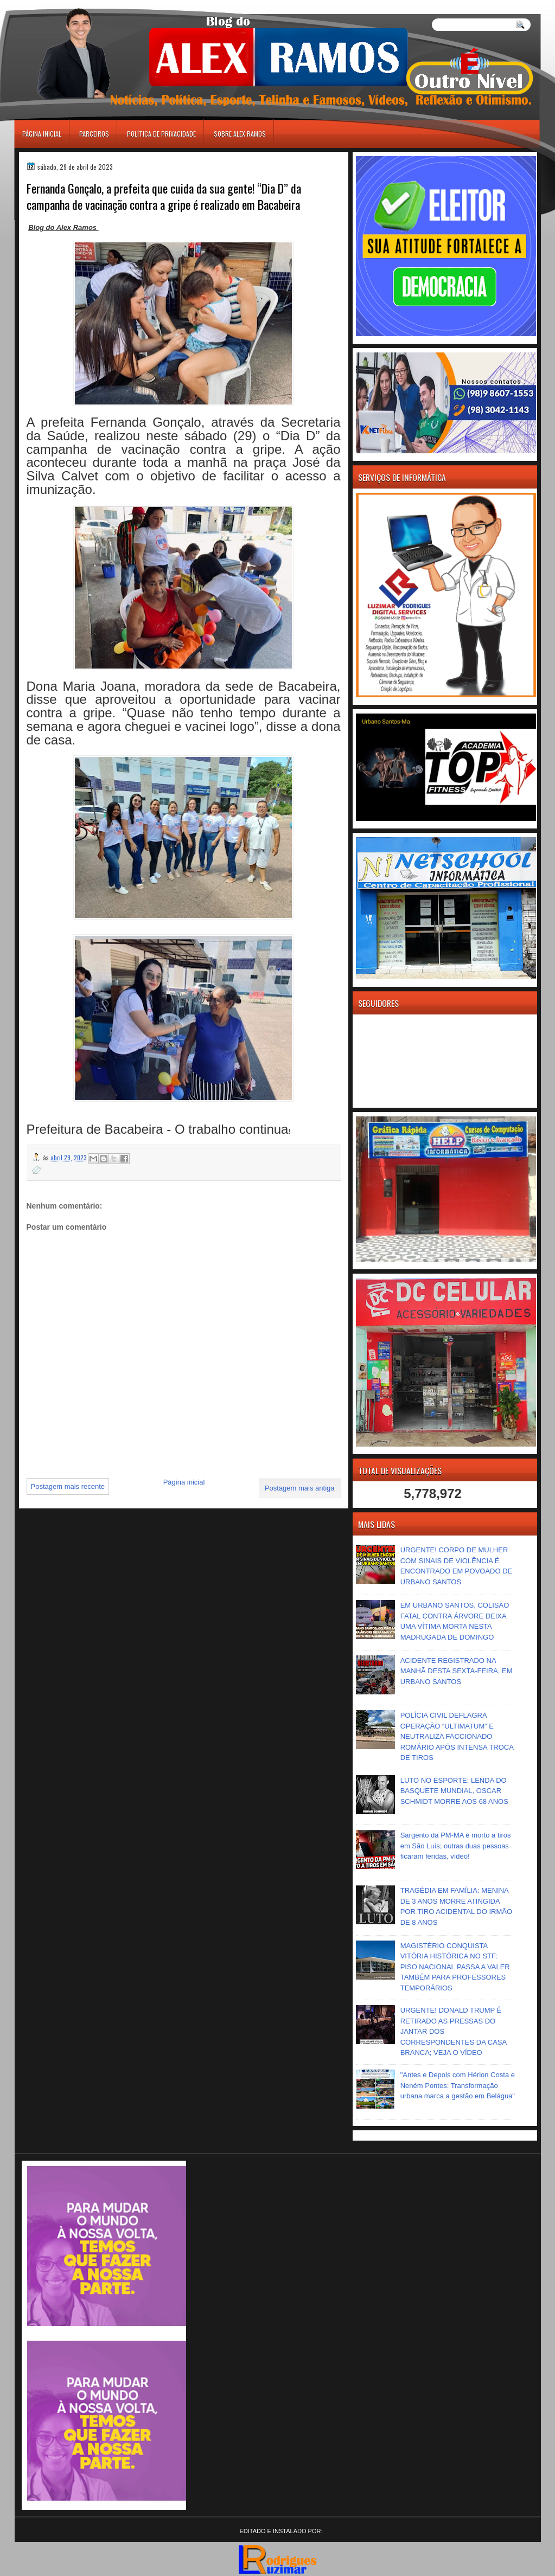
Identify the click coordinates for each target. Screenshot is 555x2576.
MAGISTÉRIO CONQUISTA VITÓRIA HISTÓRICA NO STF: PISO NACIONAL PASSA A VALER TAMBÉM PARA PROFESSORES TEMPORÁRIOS (455, 1967)
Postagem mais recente (68, 1486)
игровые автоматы (63, 5)
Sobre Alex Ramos (240, 133)
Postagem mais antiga (300, 1488)
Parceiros (94, 133)
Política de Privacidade (161, 133)
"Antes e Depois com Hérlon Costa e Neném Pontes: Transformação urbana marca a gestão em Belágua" (457, 2085)
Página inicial (41, 133)
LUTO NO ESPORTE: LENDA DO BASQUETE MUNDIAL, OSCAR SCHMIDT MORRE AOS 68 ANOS (454, 1791)
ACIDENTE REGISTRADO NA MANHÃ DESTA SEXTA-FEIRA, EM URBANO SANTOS (456, 1671)
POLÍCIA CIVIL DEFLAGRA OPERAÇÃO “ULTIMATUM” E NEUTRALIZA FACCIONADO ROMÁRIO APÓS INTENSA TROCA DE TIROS (457, 1736)
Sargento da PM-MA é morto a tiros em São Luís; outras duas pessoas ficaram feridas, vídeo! (455, 1845)
